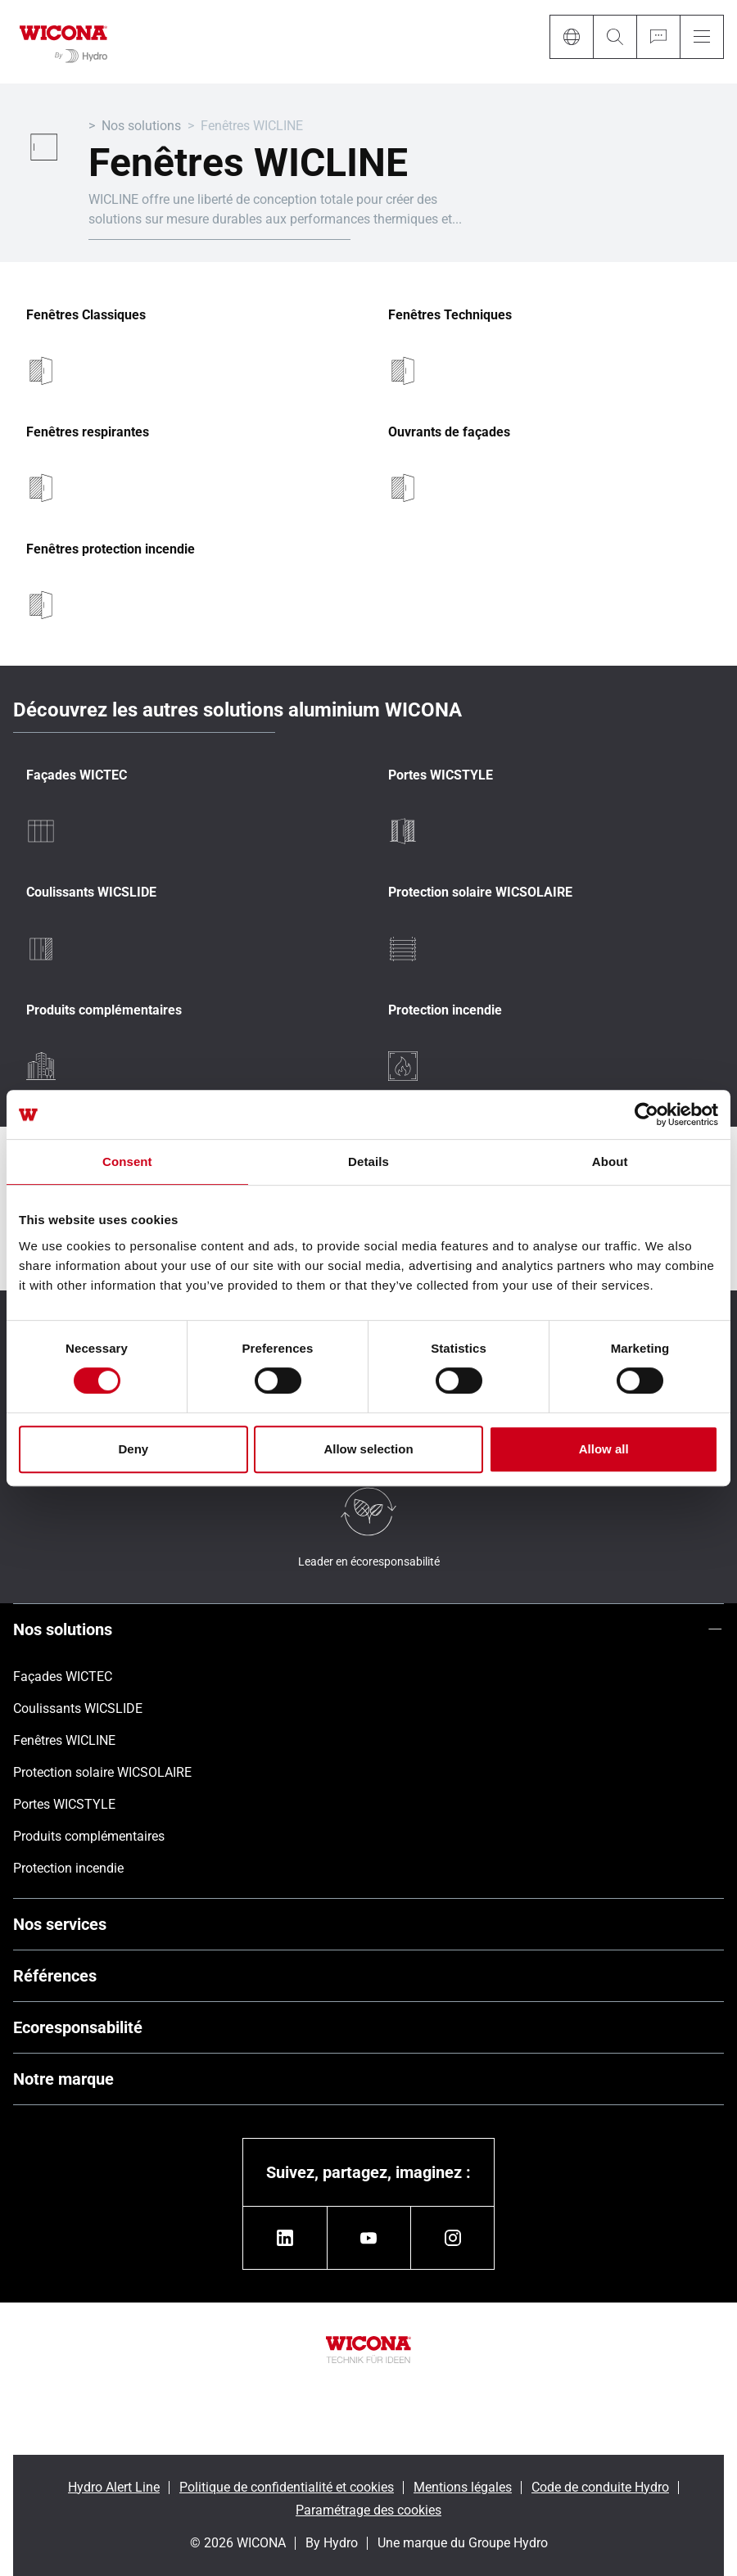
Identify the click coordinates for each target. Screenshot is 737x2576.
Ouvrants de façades (449, 432)
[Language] (571, 37)
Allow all (604, 1449)
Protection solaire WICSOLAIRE (480, 892)
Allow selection (368, 1449)
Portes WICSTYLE (440, 775)
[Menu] (702, 37)
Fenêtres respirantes (87, 432)
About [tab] (610, 1161)
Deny (133, 1449)
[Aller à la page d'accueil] (63, 41)
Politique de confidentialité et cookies (286, 2487)
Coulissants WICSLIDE (91, 892)
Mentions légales (463, 2487)
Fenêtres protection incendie (110, 549)
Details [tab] (368, 1161)
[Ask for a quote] (658, 37)
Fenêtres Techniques (450, 315)
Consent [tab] (127, 1161)
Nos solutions (141, 125)
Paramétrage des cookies (368, 2510)
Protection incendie (445, 1010)
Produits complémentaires (104, 1010)
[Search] (614, 37)
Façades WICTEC (76, 775)
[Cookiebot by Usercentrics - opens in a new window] (646, 1114)
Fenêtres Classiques (86, 315)
